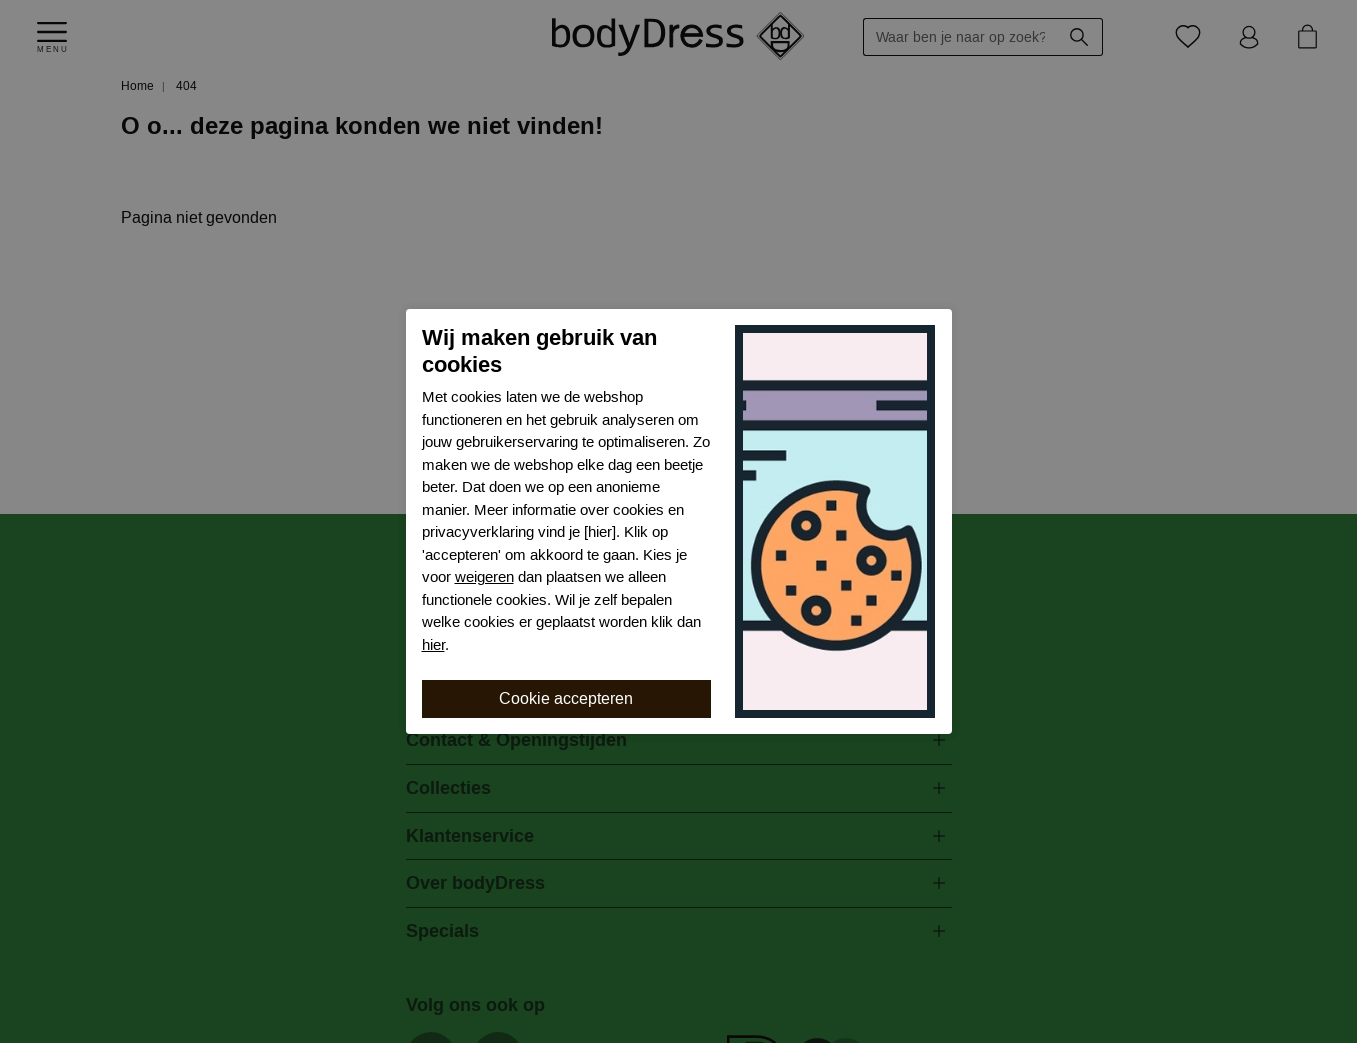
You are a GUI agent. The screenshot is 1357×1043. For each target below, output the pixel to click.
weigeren (484, 577)
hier (433, 645)
